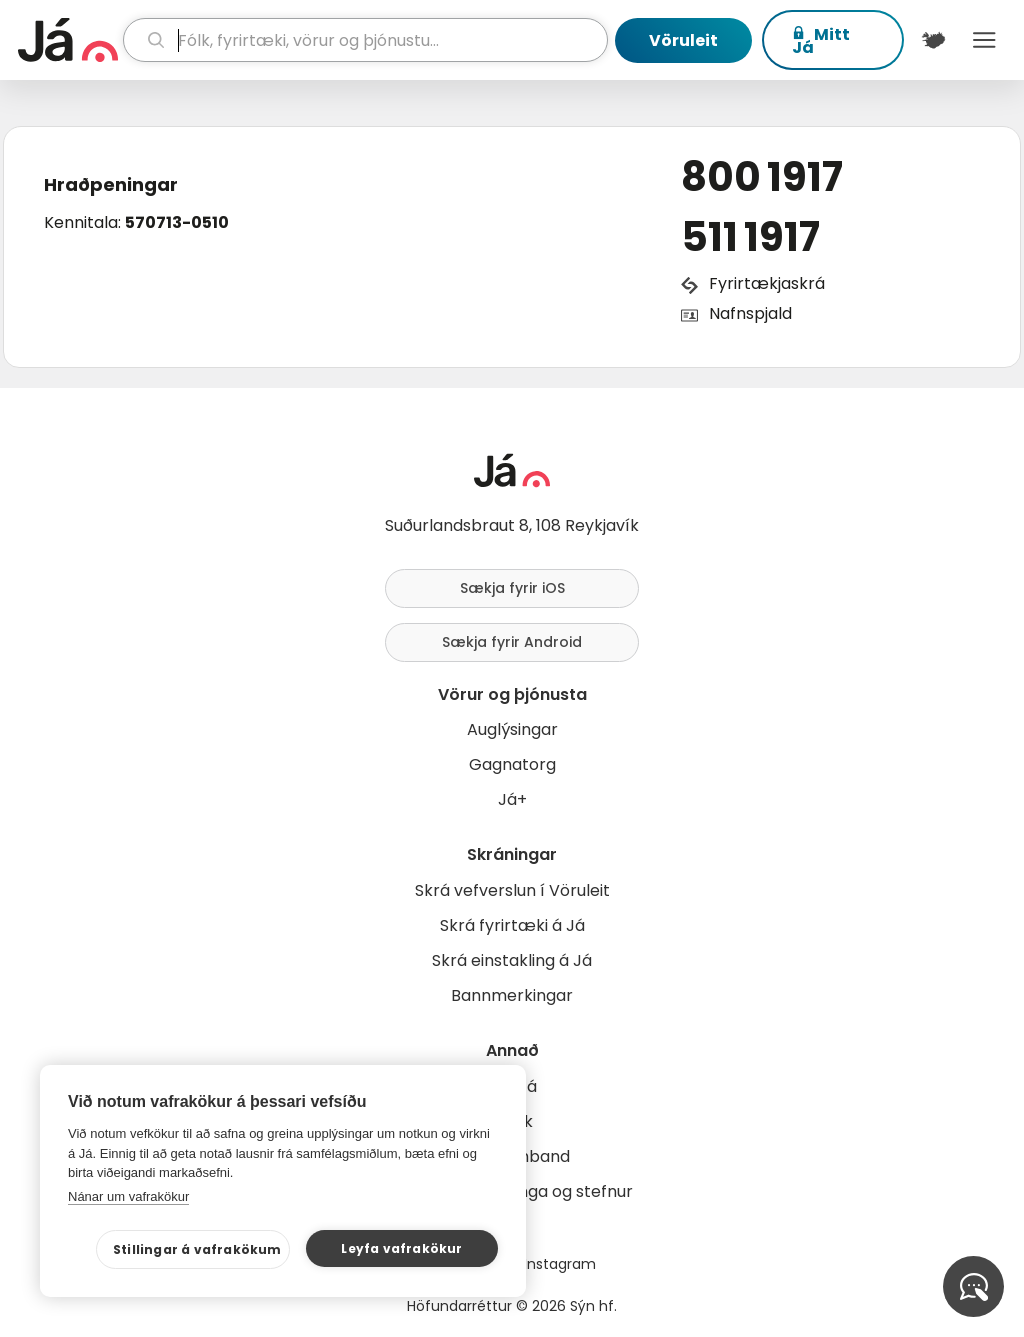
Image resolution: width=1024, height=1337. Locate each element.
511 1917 (750, 237)
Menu (984, 40)
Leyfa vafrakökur (401, 1248)
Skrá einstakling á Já (512, 960)
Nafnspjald (750, 313)
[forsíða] (68, 40)
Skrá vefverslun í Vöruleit (512, 890)
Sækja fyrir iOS (512, 588)
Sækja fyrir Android (512, 642)
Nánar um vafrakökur (128, 1196)
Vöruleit (683, 40)
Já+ (512, 799)
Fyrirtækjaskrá (767, 283)
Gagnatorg (512, 764)
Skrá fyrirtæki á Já (512, 925)
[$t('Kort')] (933, 40)
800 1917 (762, 177)
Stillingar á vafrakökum (197, 1249)
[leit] (365, 40)
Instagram (560, 1264)
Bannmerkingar (512, 995)
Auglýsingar (512, 729)
